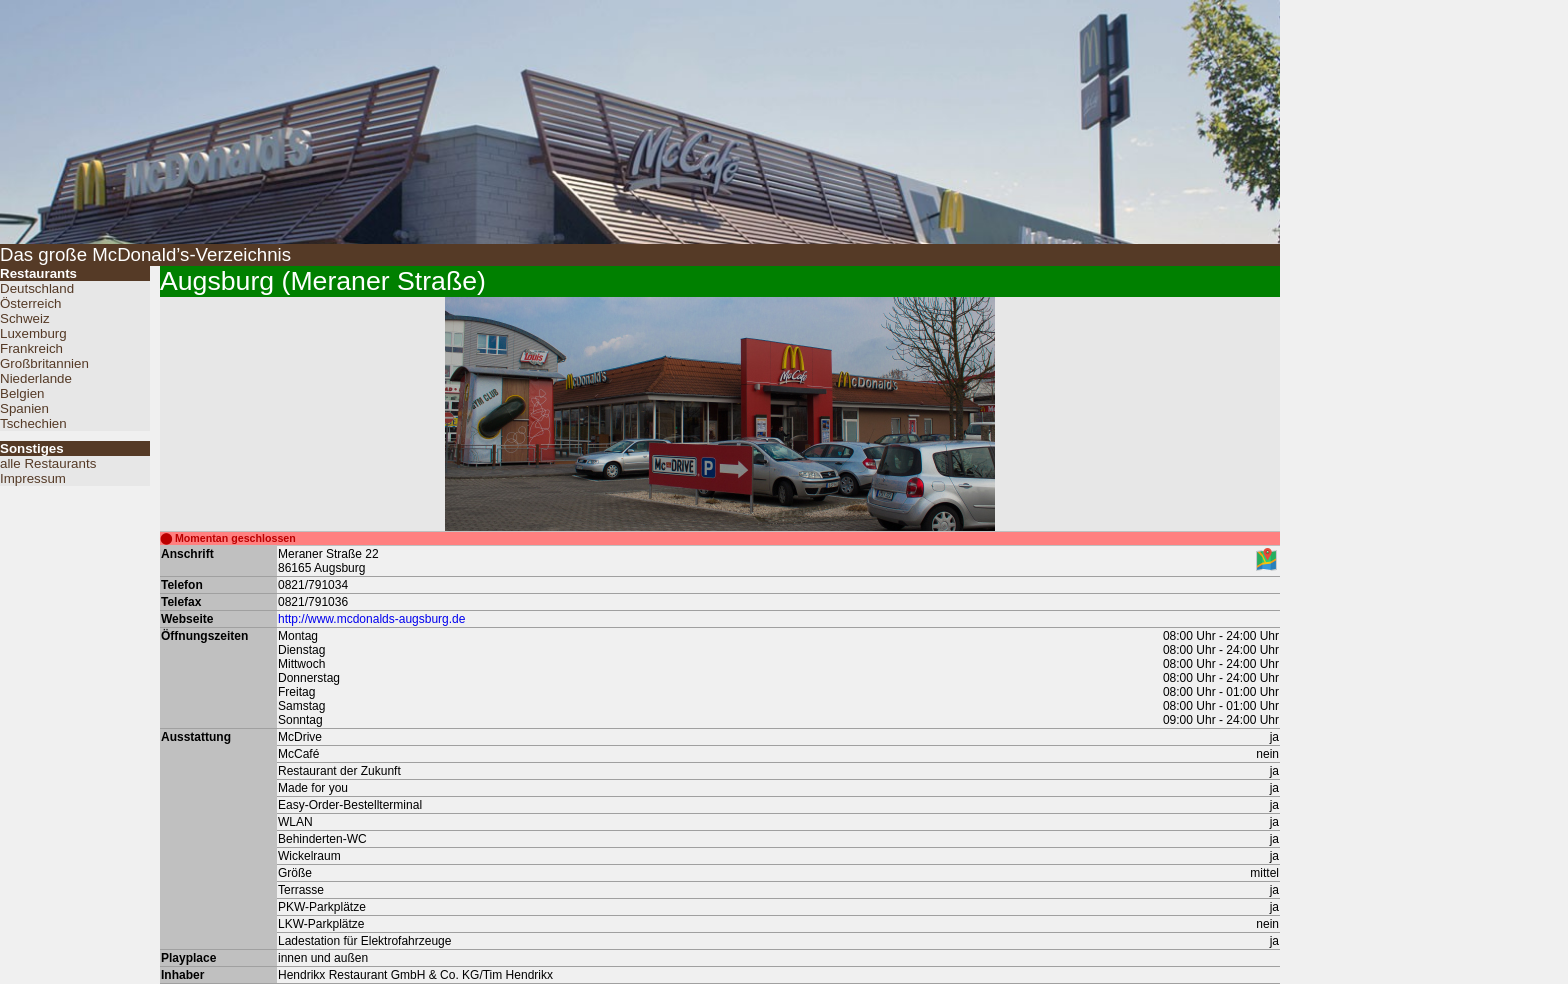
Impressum (33, 478)
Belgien (22, 393)
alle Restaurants (48, 463)
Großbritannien (44, 363)
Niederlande (36, 378)
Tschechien (33, 423)
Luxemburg (33, 333)
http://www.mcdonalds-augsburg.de (371, 619)
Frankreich (31, 348)
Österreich (30, 303)
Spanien (24, 408)
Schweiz (25, 318)
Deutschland (37, 288)
